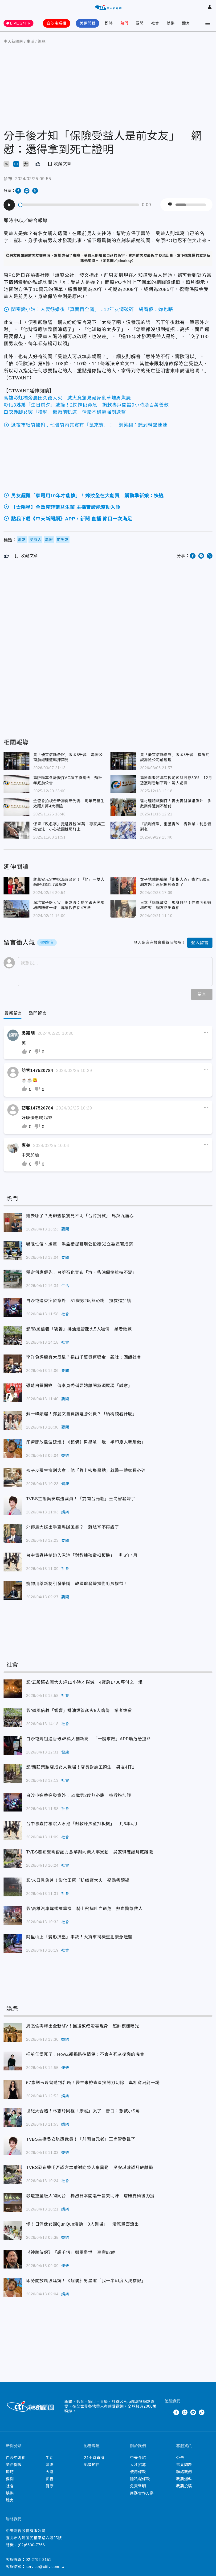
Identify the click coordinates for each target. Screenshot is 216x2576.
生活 (65, 1286)
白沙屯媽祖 (56, 23)
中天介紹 (138, 2458)
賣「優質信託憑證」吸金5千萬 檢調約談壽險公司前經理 (175, 757)
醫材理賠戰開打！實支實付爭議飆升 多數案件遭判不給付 (175, 803)
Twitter (168, 2412)
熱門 (124, 23)
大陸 (50, 2472)
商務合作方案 (142, 2493)
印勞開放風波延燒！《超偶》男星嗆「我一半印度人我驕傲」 (86, 1442)
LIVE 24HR (20, 23)
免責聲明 (138, 2486)
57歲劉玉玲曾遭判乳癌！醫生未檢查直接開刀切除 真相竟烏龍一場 (93, 2082)
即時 (109, 23)
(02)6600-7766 (31, 2545)
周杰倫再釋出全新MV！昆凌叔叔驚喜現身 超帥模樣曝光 (82, 2026)
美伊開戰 (87, 23)
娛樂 (171, 23)
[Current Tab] (13, 1013)
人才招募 (138, 2465)
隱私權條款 (140, 2479)
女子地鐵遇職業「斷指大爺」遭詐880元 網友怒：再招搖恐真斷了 (176, 882)
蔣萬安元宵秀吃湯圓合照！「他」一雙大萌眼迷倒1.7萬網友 (68, 882)
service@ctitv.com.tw (45, 2567)
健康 (65, 1484)
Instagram (184, 2412)
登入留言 (200, 942)
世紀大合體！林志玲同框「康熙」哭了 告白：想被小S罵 (83, 2111)
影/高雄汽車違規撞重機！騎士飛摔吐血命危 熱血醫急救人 (84, 1908)
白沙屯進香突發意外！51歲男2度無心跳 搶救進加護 (78, 1300)
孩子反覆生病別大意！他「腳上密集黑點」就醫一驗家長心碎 (86, 1470)
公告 (180, 2458)
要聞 (140, 23)
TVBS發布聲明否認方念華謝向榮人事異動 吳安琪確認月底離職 (89, 1852)
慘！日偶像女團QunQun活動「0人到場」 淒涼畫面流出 (82, 2224)
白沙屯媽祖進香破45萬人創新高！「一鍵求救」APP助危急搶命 (88, 1739)
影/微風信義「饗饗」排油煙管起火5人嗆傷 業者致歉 (79, 1329)
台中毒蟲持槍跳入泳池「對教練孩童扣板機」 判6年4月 (82, 1555)
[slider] (79, 205)
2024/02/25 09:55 (33, 178)
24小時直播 (94, 2458)
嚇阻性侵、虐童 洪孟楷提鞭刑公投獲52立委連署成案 (79, 1244)
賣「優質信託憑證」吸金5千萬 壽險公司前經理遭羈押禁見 (68, 757)
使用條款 (138, 2472)
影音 (50, 2479)
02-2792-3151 (38, 2560)
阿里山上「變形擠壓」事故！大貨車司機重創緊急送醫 (79, 1937)
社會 (155, 23)
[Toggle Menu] (207, 23)
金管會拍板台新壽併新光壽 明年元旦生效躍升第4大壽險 (68, 803)
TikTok (201, 2412)
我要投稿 (184, 2486)
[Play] (9, 205)
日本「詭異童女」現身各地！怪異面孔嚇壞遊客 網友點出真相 (175, 905)
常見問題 (184, 2465)
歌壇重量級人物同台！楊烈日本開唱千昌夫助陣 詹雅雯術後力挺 (90, 2196)
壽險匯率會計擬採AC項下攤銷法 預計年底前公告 (67, 780)
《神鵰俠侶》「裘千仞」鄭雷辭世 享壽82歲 (70, 2252)
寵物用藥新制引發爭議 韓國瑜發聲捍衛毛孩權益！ (77, 1583)
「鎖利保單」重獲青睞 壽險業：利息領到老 (175, 826)
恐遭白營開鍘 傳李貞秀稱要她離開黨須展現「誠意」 (79, 1385)
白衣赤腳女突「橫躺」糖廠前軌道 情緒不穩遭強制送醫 (65, 412)
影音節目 (92, 2465)
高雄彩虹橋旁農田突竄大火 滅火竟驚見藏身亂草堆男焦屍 (67, 397)
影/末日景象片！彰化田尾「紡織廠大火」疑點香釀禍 (77, 1880)
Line (193, 2412)
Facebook (176, 2412)
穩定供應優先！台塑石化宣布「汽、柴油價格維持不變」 (81, 1272)
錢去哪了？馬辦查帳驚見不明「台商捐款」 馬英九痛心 (80, 1215)
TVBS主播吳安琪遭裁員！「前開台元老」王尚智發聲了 (80, 1498)
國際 (50, 2465)
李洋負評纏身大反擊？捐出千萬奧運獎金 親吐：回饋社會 (83, 1357)
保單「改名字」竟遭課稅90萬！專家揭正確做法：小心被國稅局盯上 (69, 826)
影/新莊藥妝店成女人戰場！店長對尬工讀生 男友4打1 (80, 1767)
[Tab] (37, 1013)
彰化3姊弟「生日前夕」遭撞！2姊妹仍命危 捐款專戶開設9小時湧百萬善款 (86, 404)
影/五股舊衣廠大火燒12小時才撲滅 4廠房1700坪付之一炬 (84, 1682)
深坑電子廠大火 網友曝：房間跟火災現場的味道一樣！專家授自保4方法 (68, 905)
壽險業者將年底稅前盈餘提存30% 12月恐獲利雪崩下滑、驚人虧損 (176, 780)
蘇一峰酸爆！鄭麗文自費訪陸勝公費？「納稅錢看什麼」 (81, 1414)
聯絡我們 (184, 2472)
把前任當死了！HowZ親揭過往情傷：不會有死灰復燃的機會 (85, 2054)
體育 (186, 23)
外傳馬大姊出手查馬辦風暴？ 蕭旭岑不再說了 (72, 1527)
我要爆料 (184, 2479)
